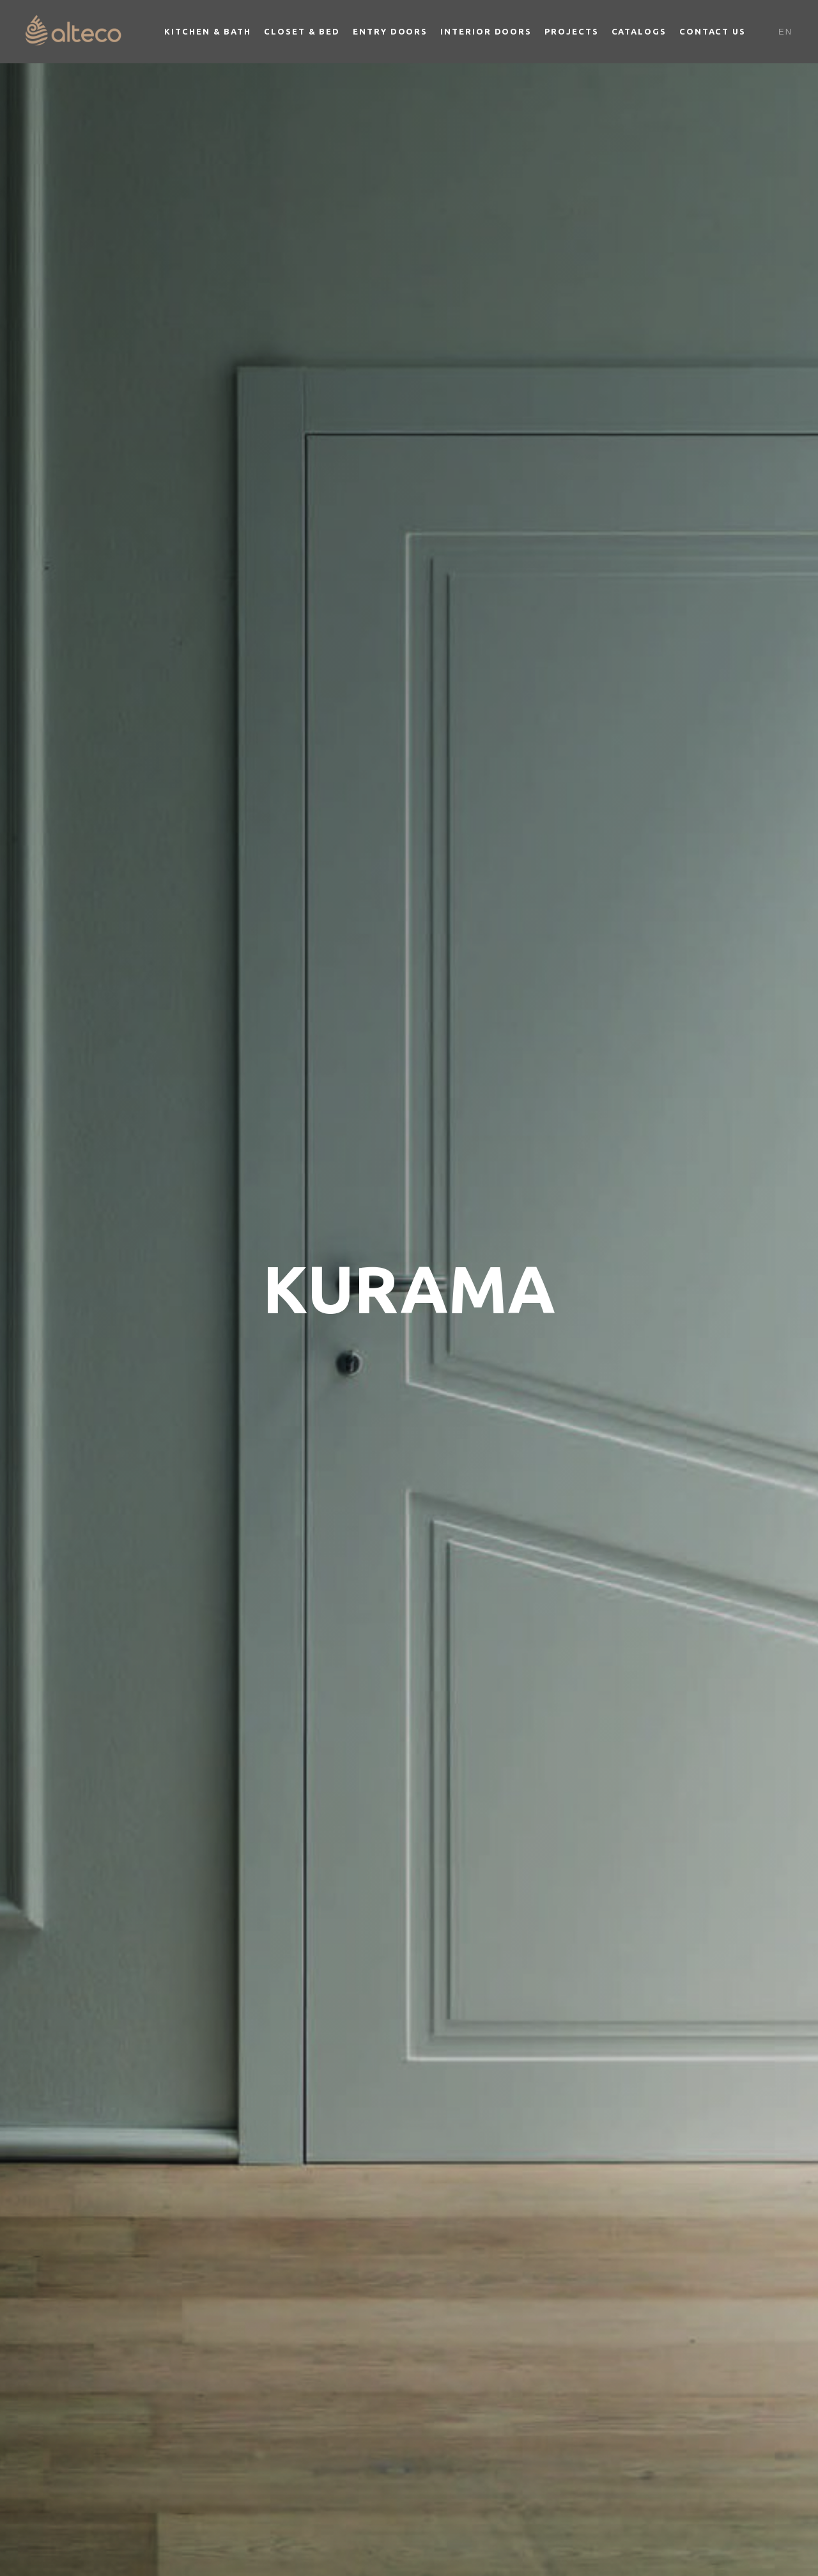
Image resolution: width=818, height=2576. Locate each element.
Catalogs (639, 31)
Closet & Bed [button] (302, 31)
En (785, 31)
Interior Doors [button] (486, 31)
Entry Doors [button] (390, 31)
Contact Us (712, 31)
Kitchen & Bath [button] (207, 31)
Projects (571, 31)
